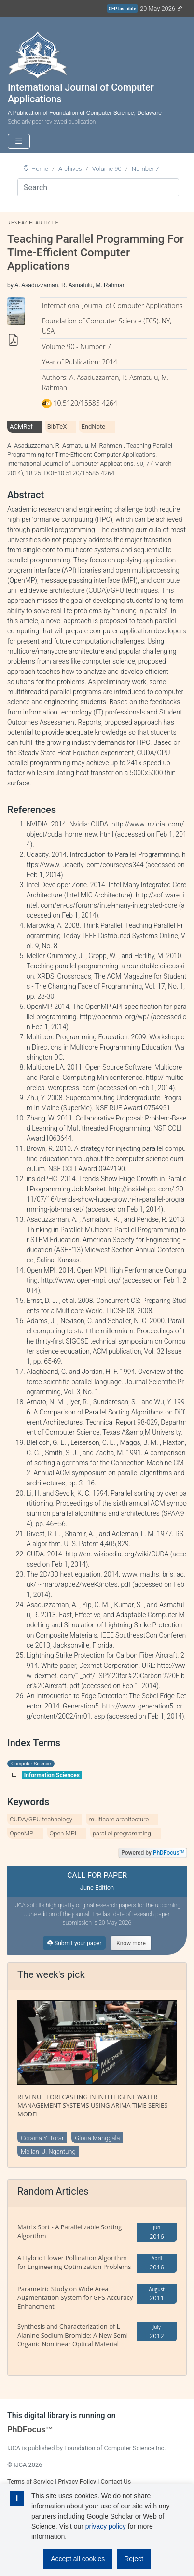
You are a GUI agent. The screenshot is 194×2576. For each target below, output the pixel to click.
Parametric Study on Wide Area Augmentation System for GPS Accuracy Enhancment (75, 2297)
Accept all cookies (78, 2558)
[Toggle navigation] (19, 141)
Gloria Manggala (97, 2138)
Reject (133, 2558)
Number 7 (145, 168)
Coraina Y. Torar (42, 2138)
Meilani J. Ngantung (48, 2151)
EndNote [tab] (93, 426)
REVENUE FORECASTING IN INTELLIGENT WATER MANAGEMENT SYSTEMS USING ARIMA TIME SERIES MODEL (92, 2105)
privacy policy (105, 2526)
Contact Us (115, 2481)
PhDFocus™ (30, 2429)
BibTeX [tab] (57, 426)
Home (39, 168)
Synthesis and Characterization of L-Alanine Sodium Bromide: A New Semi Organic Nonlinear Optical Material (72, 2335)
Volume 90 (107, 168)
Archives (70, 168)
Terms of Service (30, 2481)
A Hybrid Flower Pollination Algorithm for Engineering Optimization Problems (74, 2262)
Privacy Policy (77, 2481)
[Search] (98, 187)
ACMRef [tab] (21, 426)
